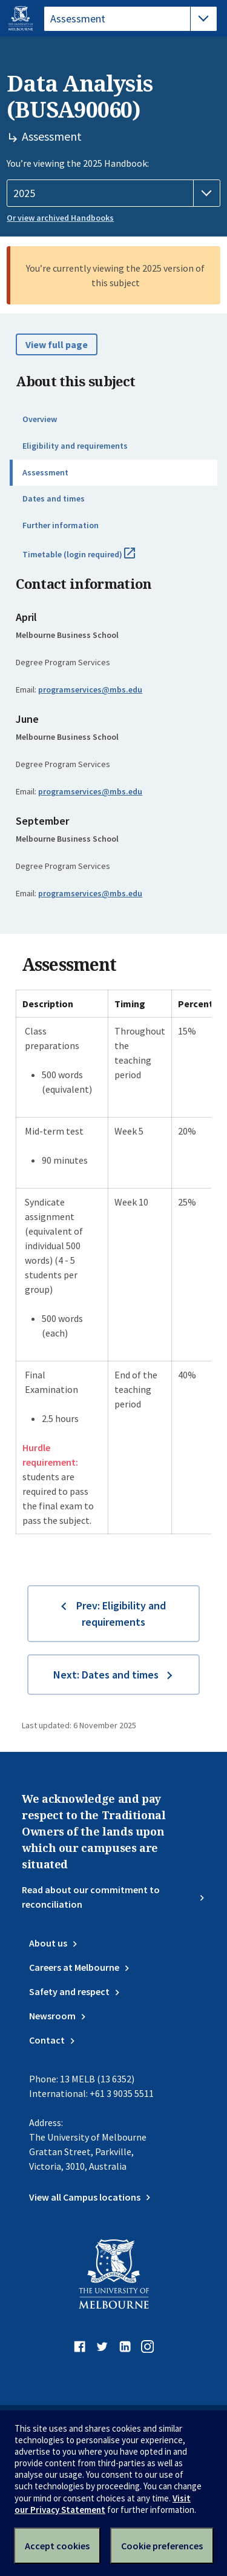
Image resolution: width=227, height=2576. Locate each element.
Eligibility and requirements (75, 445)
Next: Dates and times (106, 1675)
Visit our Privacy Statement (103, 2503)
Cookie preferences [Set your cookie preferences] (162, 2546)
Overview (39, 419)
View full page (56, 344)
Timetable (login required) (92, 559)
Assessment (45, 472)
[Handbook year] (113, 193)
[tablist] (130, 19)
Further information (60, 525)
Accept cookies (57, 2546)
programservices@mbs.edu (90, 689)
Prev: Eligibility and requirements (121, 1613)
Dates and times (53, 498)
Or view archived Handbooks (60, 217)
